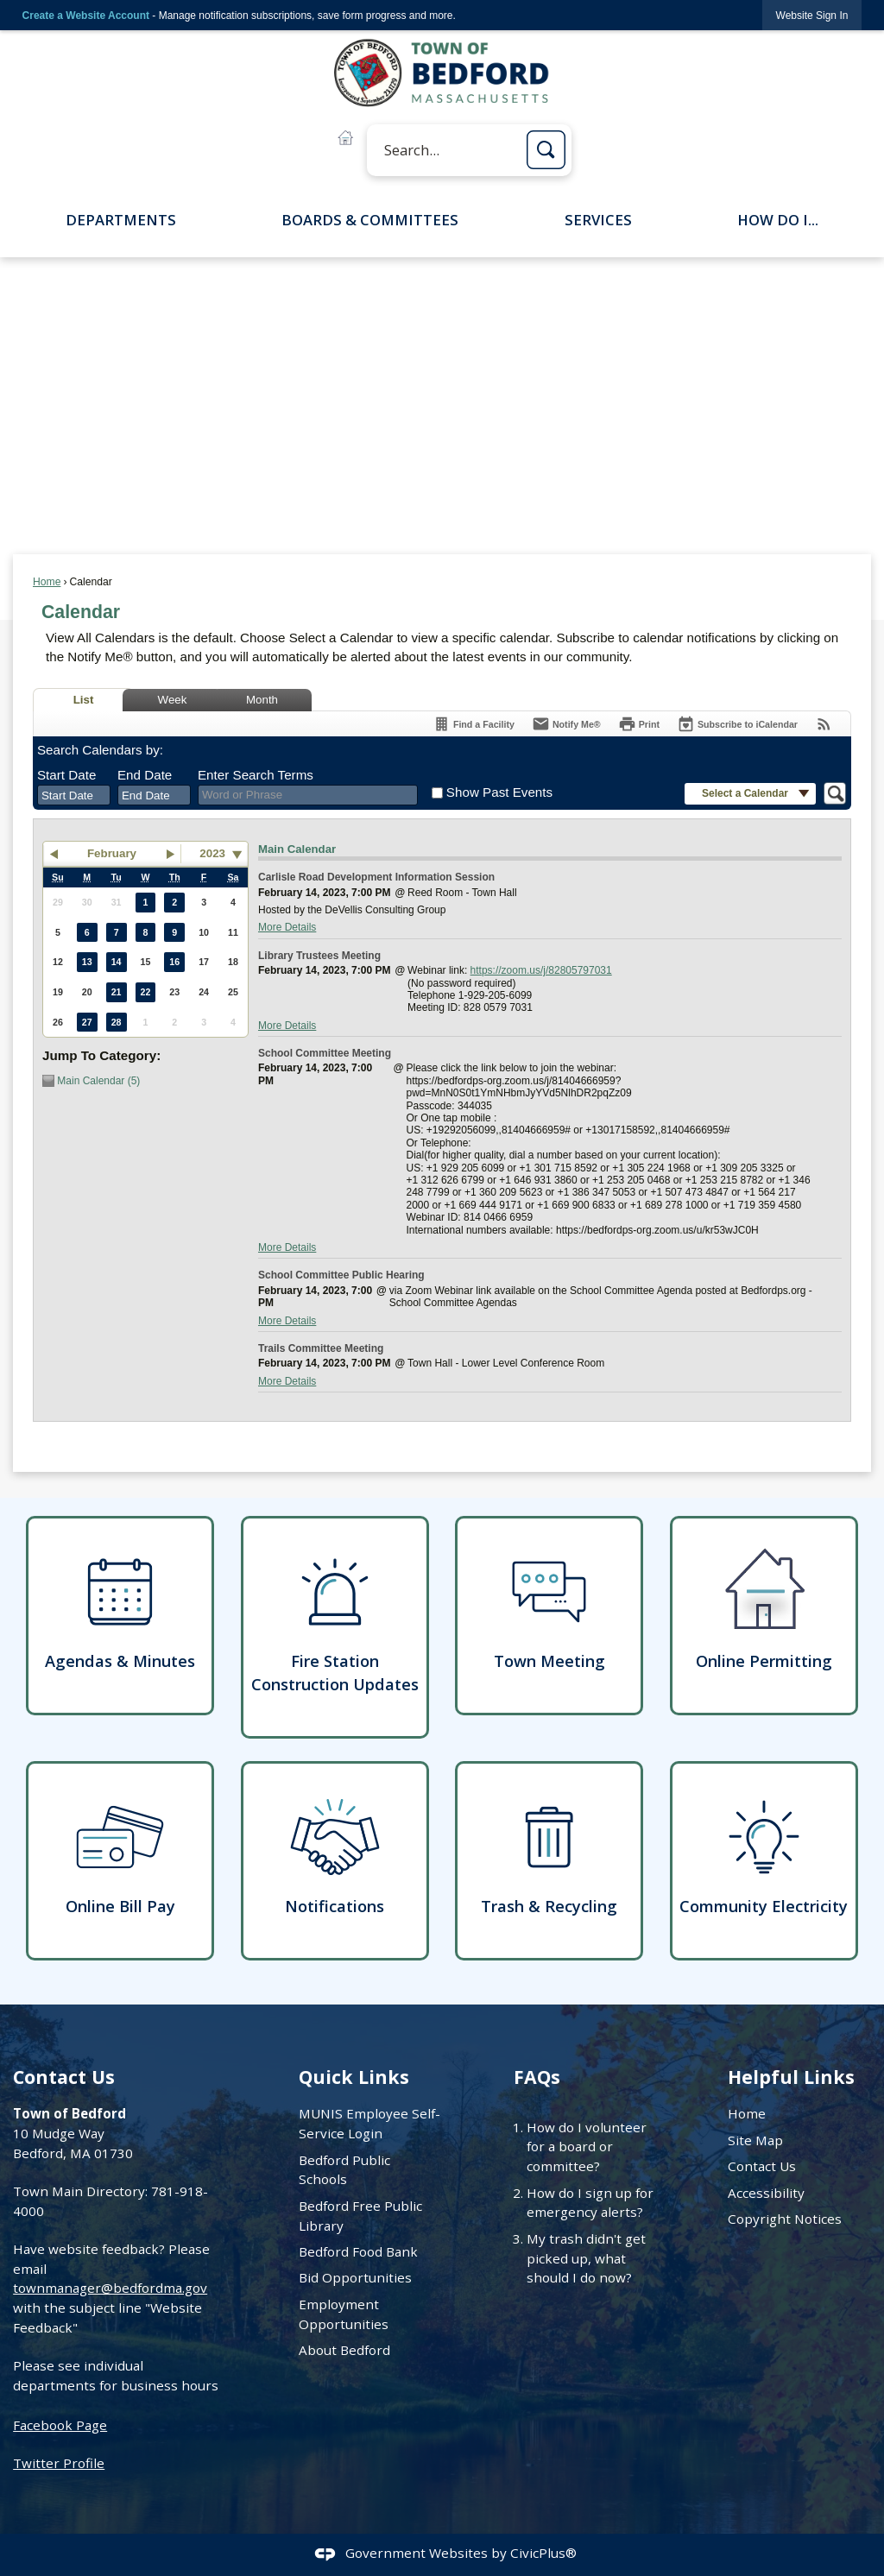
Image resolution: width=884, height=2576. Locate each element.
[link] (812, 15)
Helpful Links (791, 2076)
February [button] (111, 853)
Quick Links (354, 2076)
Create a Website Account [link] (85, 15)
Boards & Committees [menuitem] (369, 220)
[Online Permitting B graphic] (345, 138)
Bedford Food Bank (358, 2251)
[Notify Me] (566, 724)
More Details (287, 927)
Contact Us (762, 2166)
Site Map (755, 2140)
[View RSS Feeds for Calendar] (824, 724)
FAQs (537, 2076)
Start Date (66, 774)
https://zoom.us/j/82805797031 (541, 970)
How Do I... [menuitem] (777, 220)
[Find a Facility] (474, 724)
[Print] (639, 724)
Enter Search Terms (255, 774)
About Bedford (344, 2349)
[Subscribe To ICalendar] (737, 724)
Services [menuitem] (598, 220)
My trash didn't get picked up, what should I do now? (586, 2258)
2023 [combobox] (212, 853)
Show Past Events (499, 792)
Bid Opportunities (355, 2277)
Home (46, 582)
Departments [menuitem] (121, 220)
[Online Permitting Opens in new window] (764, 1615)
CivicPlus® (543, 2552)
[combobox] (74, 795)
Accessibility (766, 2192)
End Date (144, 774)
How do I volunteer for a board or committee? (587, 2146)
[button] (546, 149)
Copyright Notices (785, 2218)
